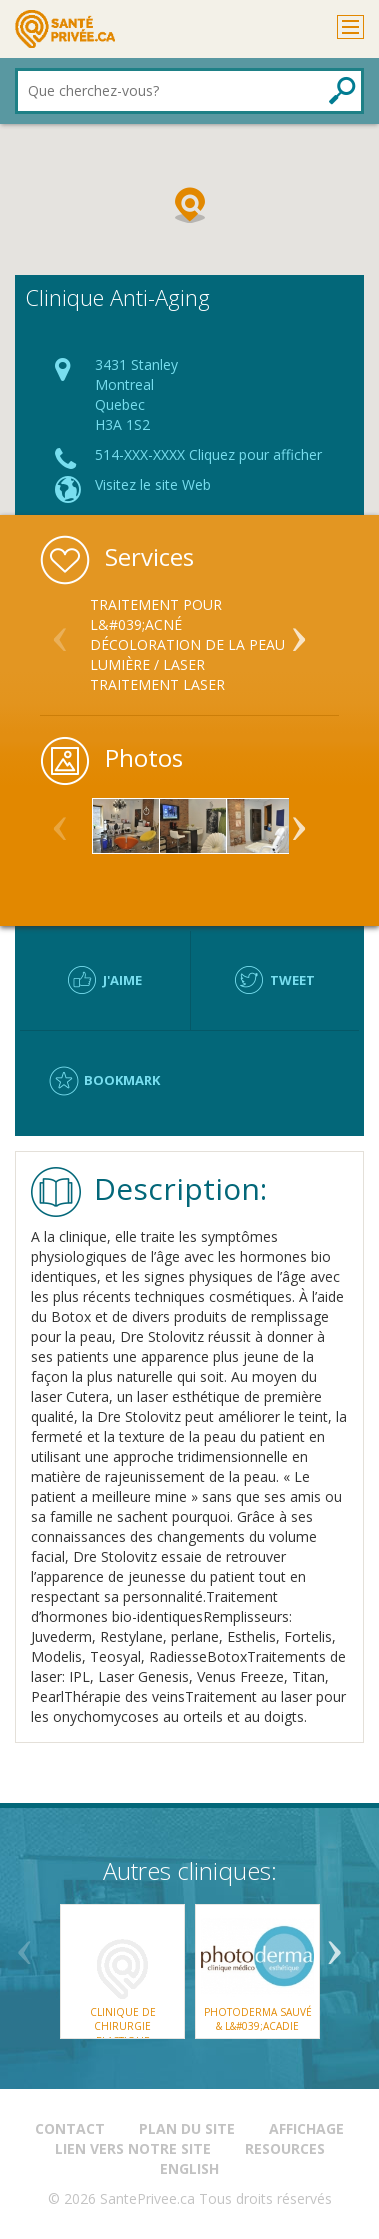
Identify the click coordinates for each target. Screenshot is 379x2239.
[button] (190, 205)
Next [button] (299, 631)
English (189, 2168)
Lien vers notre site (133, 2148)
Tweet (292, 980)
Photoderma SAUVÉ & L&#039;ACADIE (257, 2019)
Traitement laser (157, 684)
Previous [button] (60, 631)
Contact (70, 2128)
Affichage (306, 2128)
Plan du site (187, 2128)
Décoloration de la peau (187, 644)
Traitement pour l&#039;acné (156, 614)
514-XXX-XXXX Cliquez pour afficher (208, 454)
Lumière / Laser (147, 664)
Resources (285, 2148)
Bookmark (122, 1080)
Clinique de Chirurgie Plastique (122, 2026)
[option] (189, 645)
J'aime (122, 980)
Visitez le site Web (153, 484)
